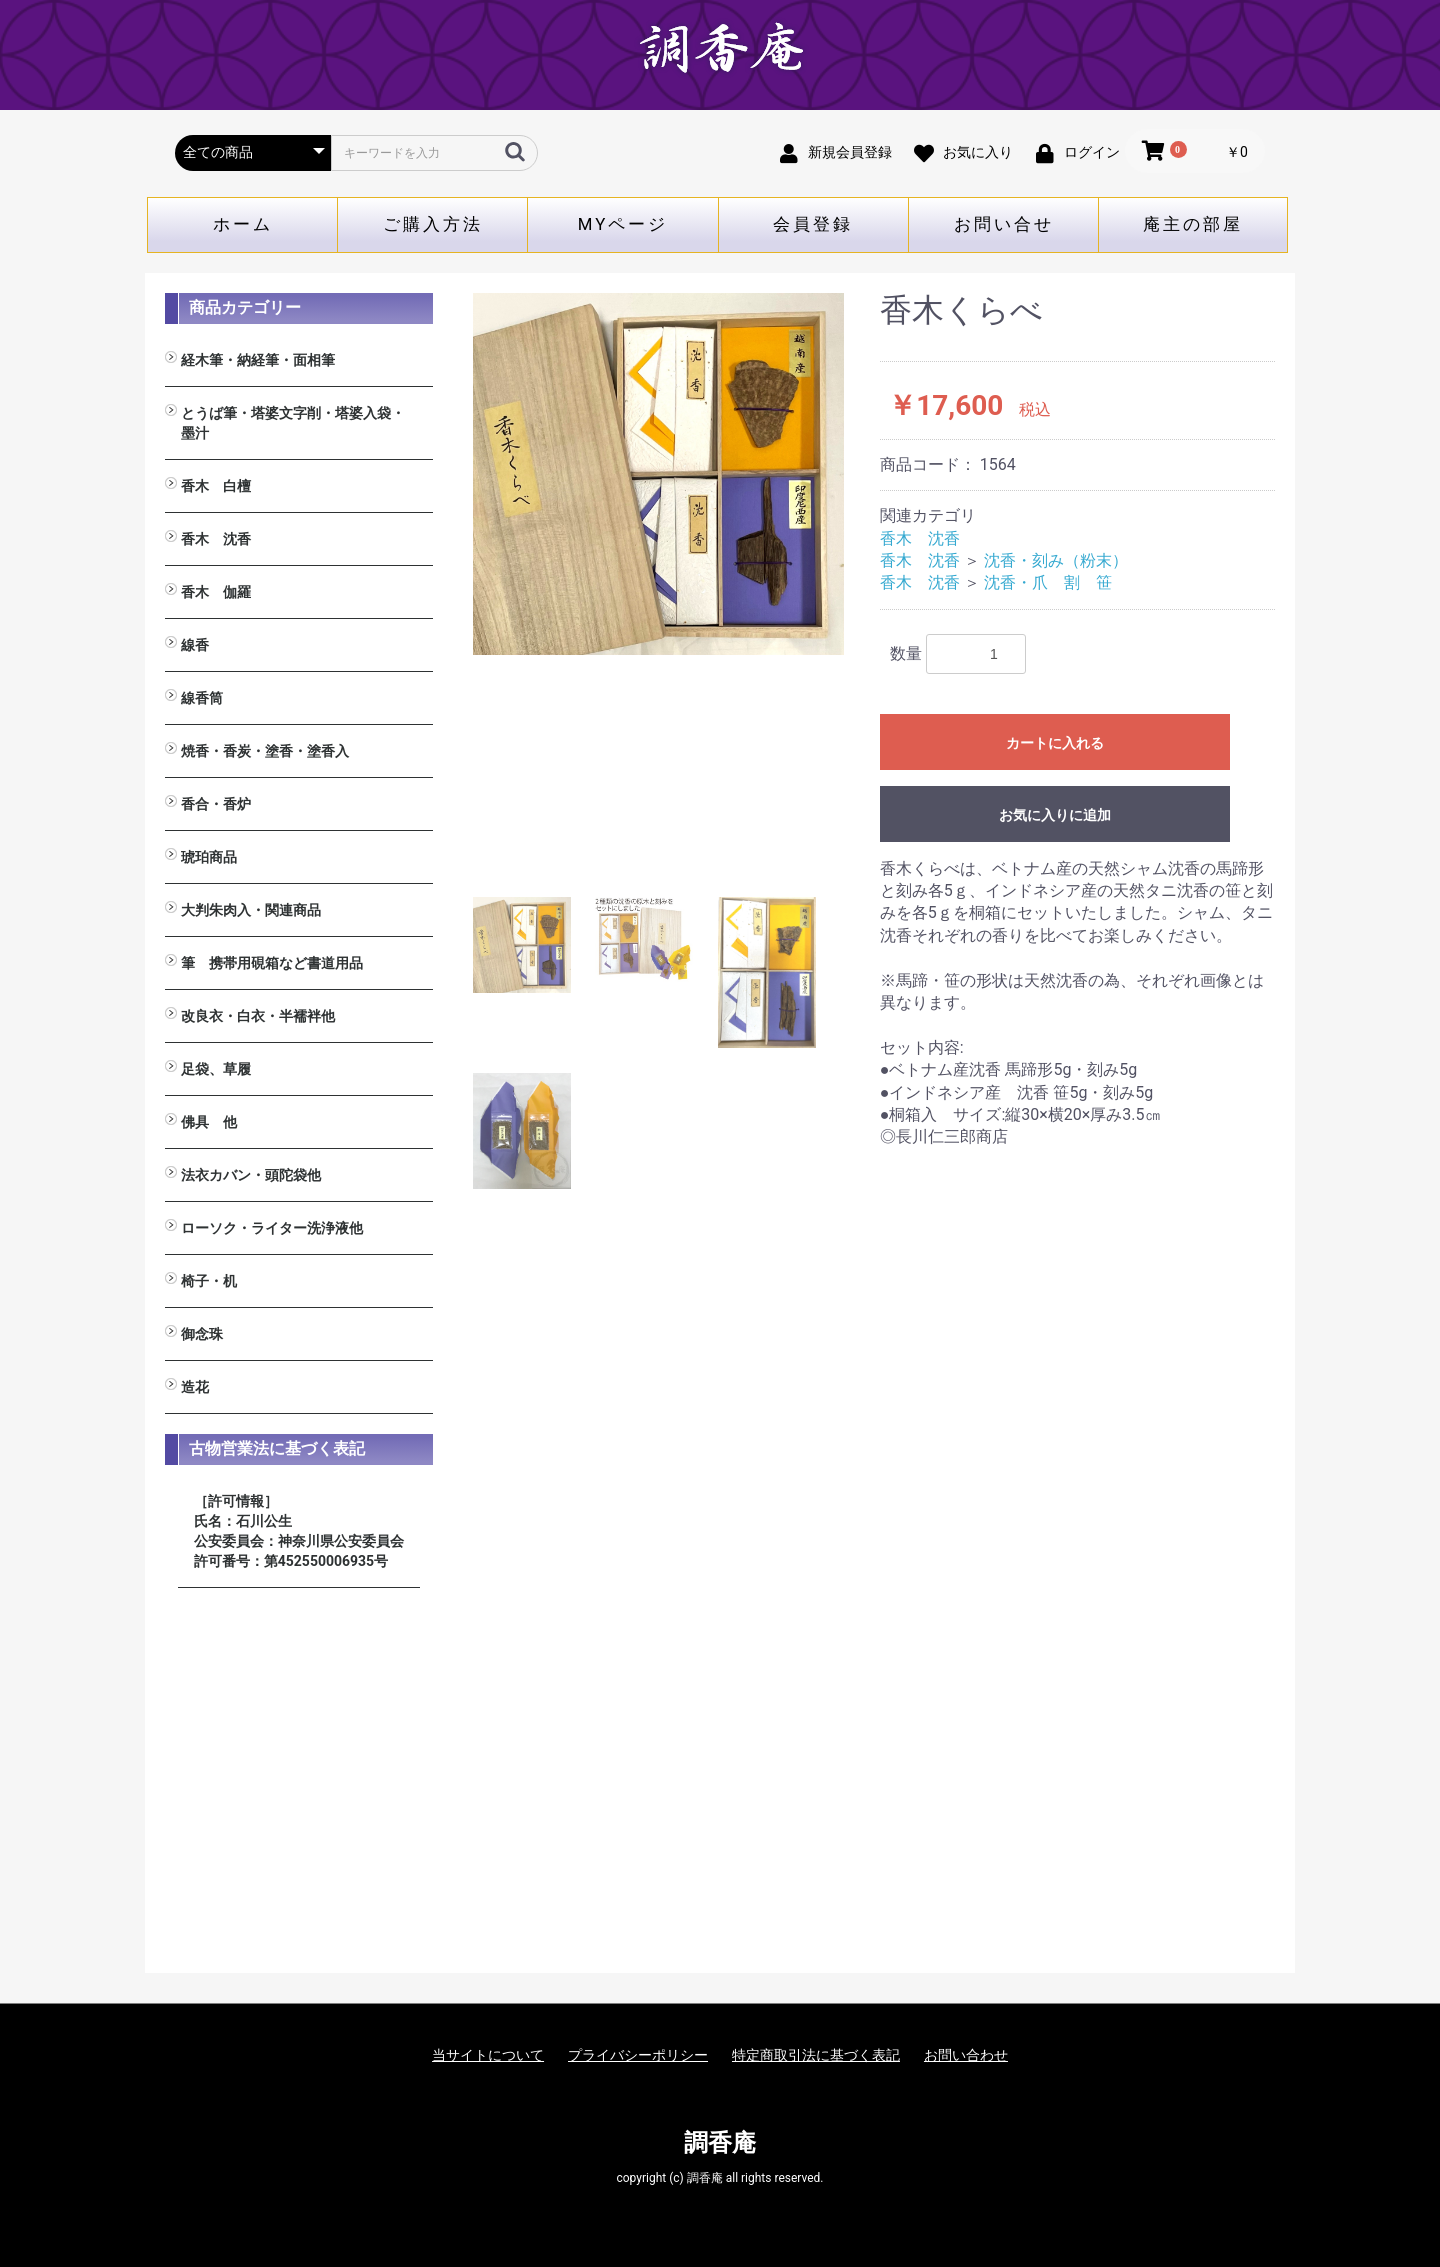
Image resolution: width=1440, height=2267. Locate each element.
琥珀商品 (209, 857)
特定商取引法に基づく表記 (816, 2055)
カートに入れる (1055, 743)
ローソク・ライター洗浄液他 (272, 1228)
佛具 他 (209, 1122)
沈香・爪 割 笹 (1048, 582)
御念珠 (202, 1334)
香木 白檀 (216, 486)
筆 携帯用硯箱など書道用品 (272, 963)
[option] (659, 474)
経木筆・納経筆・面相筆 (258, 360)
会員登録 (813, 224)
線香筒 (202, 698)
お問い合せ (1004, 224)
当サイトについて (488, 2055)
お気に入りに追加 (1055, 815)
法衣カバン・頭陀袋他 (251, 1175)
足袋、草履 (216, 1069)
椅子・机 (209, 1281)
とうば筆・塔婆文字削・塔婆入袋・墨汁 (293, 423)
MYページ (623, 224)
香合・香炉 (216, 804)
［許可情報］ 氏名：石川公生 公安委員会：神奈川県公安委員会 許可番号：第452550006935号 (299, 1531)
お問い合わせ (966, 2055)
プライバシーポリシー (638, 2055)
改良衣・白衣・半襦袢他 (258, 1016)
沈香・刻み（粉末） (1056, 560)
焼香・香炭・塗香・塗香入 (265, 751)
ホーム (243, 224)
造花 (195, 1387)
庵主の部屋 (1193, 224)
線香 (195, 645)
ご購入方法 (433, 224)
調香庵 (720, 2143)
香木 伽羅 (216, 592)
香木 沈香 (216, 539)
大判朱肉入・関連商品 (251, 910)
